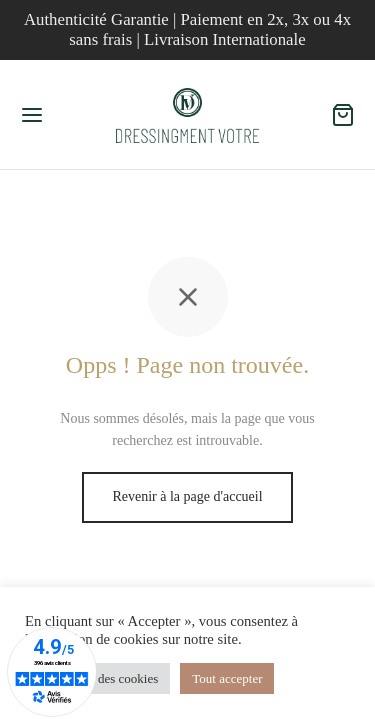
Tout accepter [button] (227, 678)
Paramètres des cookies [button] (97, 678)
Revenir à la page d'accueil (187, 496)
